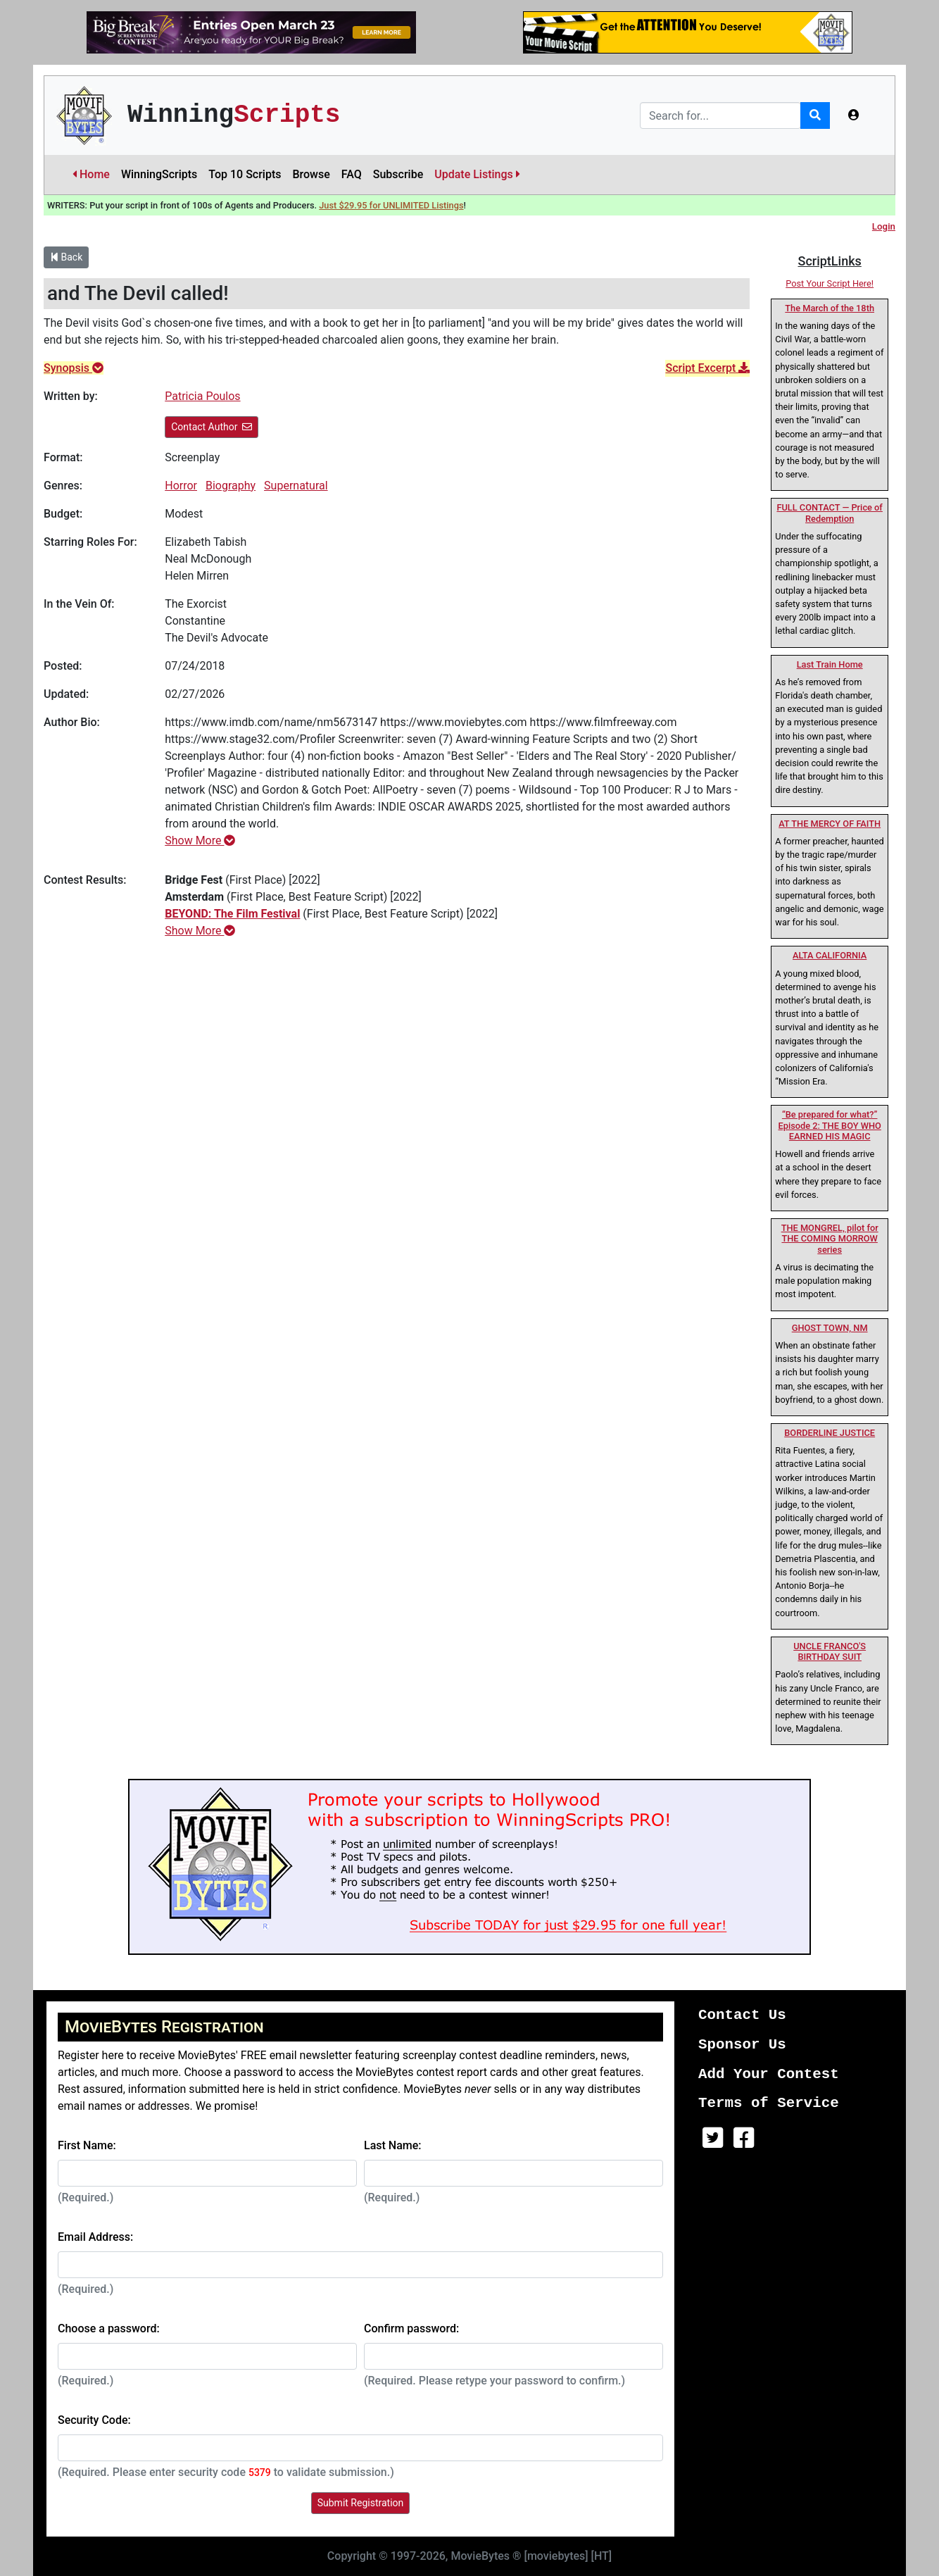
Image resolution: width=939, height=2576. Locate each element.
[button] (853, 115)
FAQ (351, 174)
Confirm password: (411, 2328)
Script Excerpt (707, 368)
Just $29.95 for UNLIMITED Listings (391, 205)
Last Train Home (830, 664)
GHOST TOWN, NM (830, 1328)
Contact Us (742, 2015)
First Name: (87, 2145)
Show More (200, 840)
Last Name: (393, 2145)
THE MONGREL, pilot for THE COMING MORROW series (829, 1239)
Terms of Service (768, 2103)
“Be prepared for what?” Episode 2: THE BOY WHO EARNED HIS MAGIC (829, 1125)
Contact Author (211, 426)
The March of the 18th (829, 308)
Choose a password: (109, 2328)
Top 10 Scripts (244, 174)
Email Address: (95, 2237)
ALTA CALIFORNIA (829, 955)
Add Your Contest (768, 2074)
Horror (181, 485)
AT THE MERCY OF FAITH (830, 823)
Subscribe (398, 174)
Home (91, 174)
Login (883, 226)
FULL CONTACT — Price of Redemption (829, 512)
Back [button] (66, 257)
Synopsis (73, 368)
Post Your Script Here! (830, 283)
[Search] (720, 115)
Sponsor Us (742, 2045)
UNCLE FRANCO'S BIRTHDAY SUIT (829, 1651)
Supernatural (296, 485)
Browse (310, 174)
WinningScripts (159, 174)
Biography (231, 485)
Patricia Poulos (202, 396)
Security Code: (94, 2420)
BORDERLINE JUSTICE (829, 1432)
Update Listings (477, 174)
